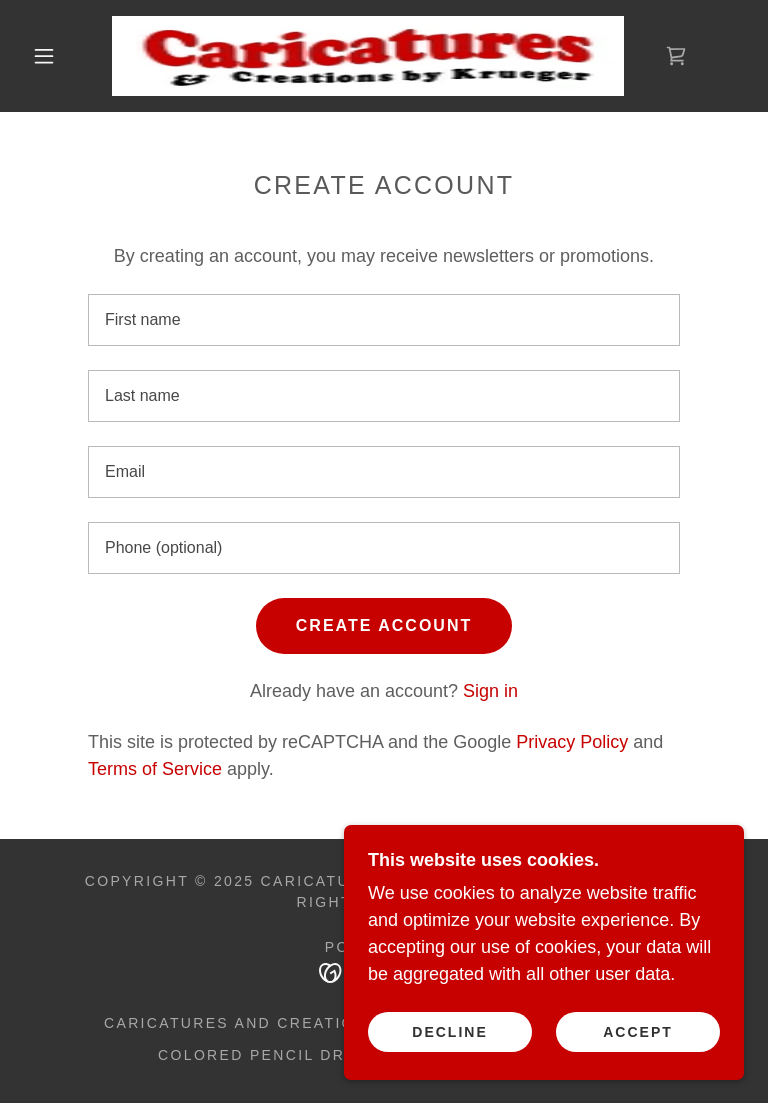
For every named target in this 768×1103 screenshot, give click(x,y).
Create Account (384, 625)
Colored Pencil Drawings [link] (286, 1055)
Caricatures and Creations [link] (241, 1023)
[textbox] (384, 320)
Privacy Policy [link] (572, 742)
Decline (449, 1031)
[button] (44, 56)
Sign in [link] (490, 691)
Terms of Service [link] (155, 769)
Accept (638, 1031)
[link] (368, 56)
